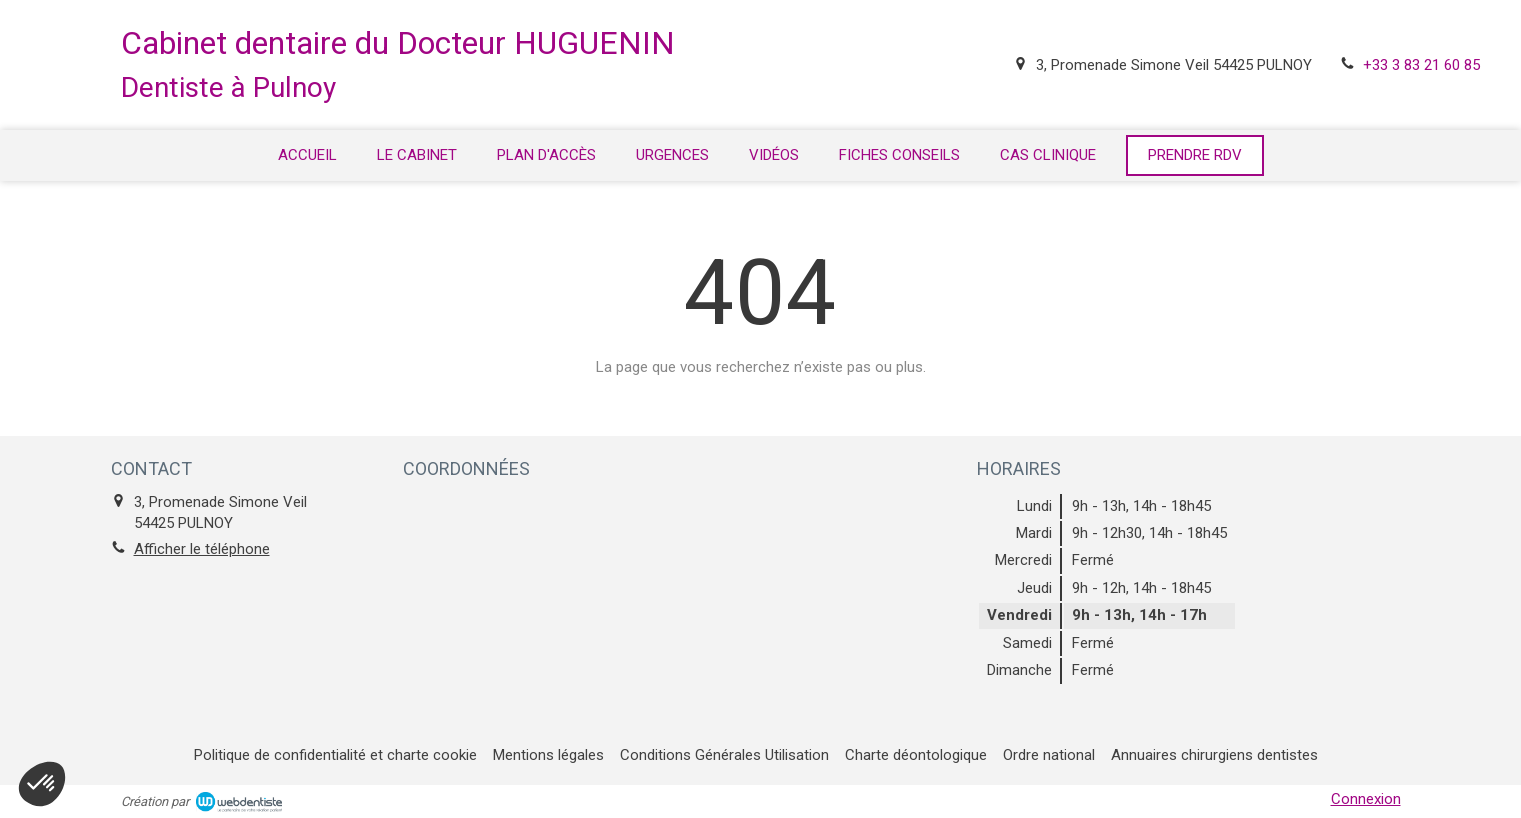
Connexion (1366, 799)
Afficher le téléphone (202, 549)
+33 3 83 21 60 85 (1421, 65)
